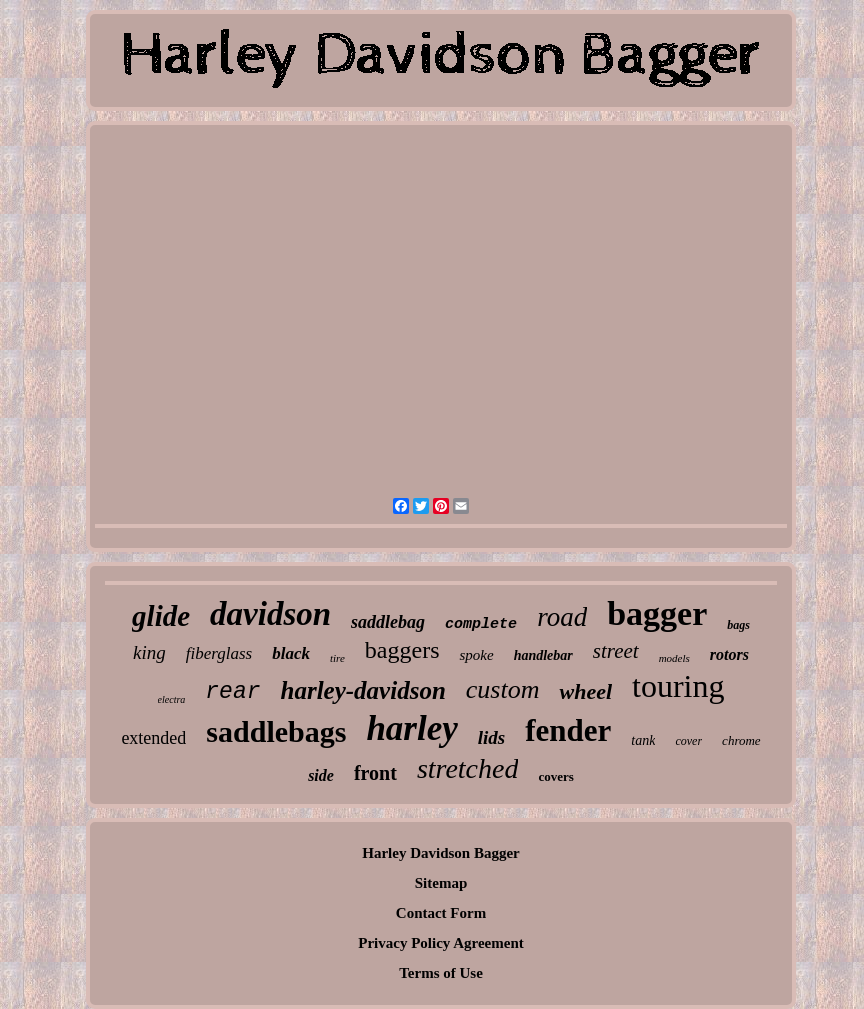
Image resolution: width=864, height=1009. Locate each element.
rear (232, 692)
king (149, 652)
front (375, 773)
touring (678, 686)
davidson (270, 614)
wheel (585, 691)
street (616, 651)
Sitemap (441, 883)
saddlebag (388, 622)
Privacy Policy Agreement (441, 943)
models (674, 658)
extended (153, 738)
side (321, 775)
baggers (402, 650)
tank (643, 740)
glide (161, 616)
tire (337, 658)
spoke (476, 655)
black (291, 653)
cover (688, 741)
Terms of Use (441, 973)
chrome (741, 740)
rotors (729, 654)
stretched (468, 768)
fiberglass (219, 653)
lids (491, 737)
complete (481, 624)
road (562, 617)
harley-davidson (363, 690)
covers (555, 776)
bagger (657, 613)
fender (568, 730)
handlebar (543, 655)
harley (411, 728)
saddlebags (276, 731)
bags (738, 625)
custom (503, 689)
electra (172, 699)
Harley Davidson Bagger (441, 853)
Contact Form (441, 913)
